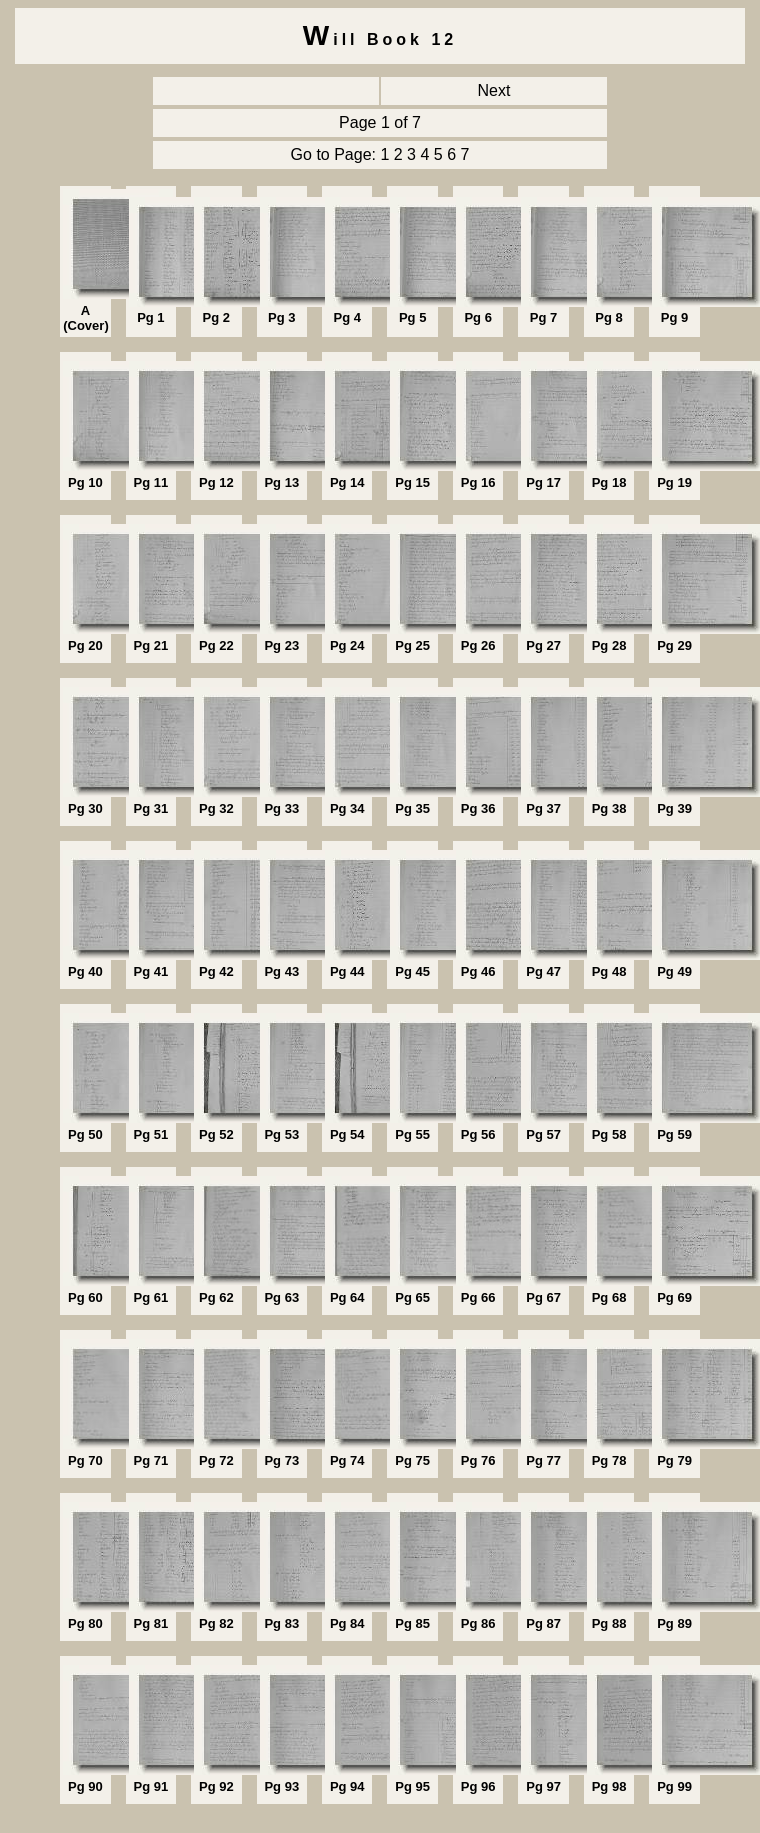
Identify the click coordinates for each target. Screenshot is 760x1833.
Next (494, 90)
